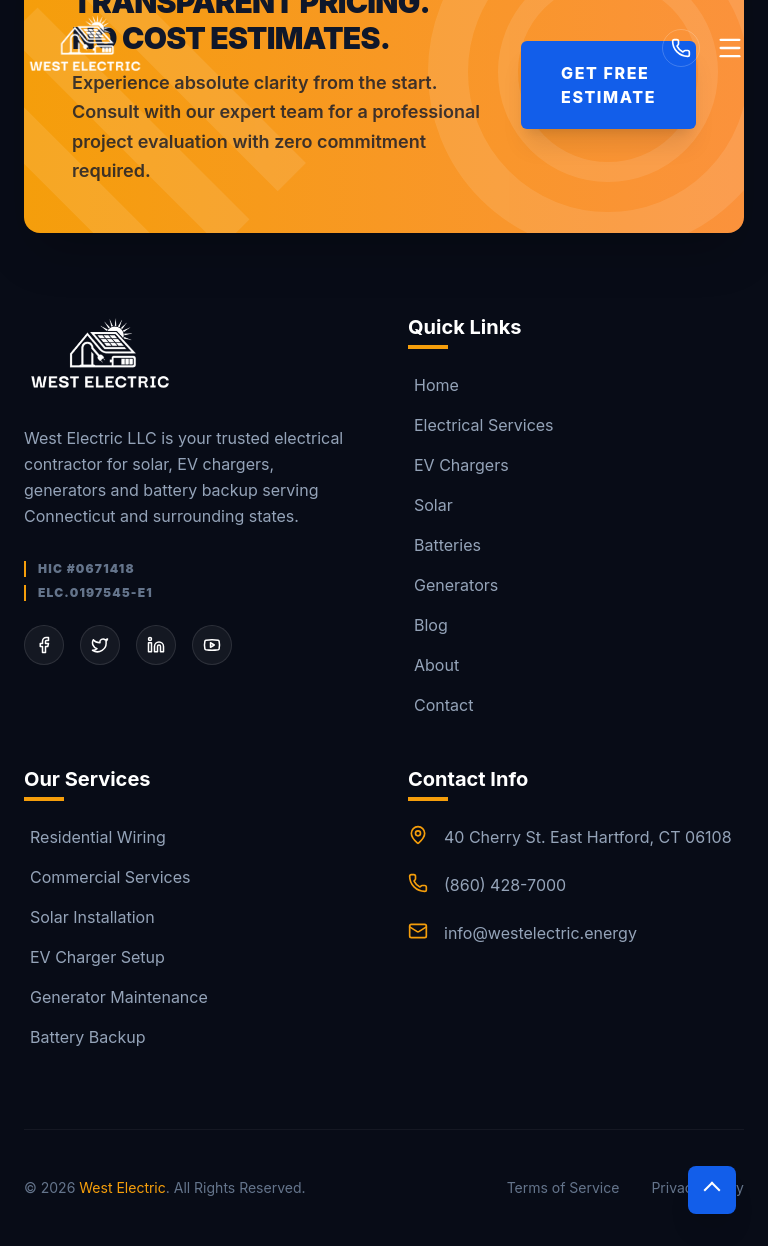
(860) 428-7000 (505, 885)
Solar (430, 505)
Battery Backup (85, 1037)
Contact (440, 705)
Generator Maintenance (116, 997)
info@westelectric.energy (540, 933)
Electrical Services (481, 425)
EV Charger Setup (94, 957)
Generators (453, 585)
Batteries (444, 545)
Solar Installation (89, 917)
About (433, 665)
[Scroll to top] (712, 1190)
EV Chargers (458, 465)
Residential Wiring (95, 837)
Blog (428, 625)
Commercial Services (107, 877)
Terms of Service (563, 1187)
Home (433, 385)
